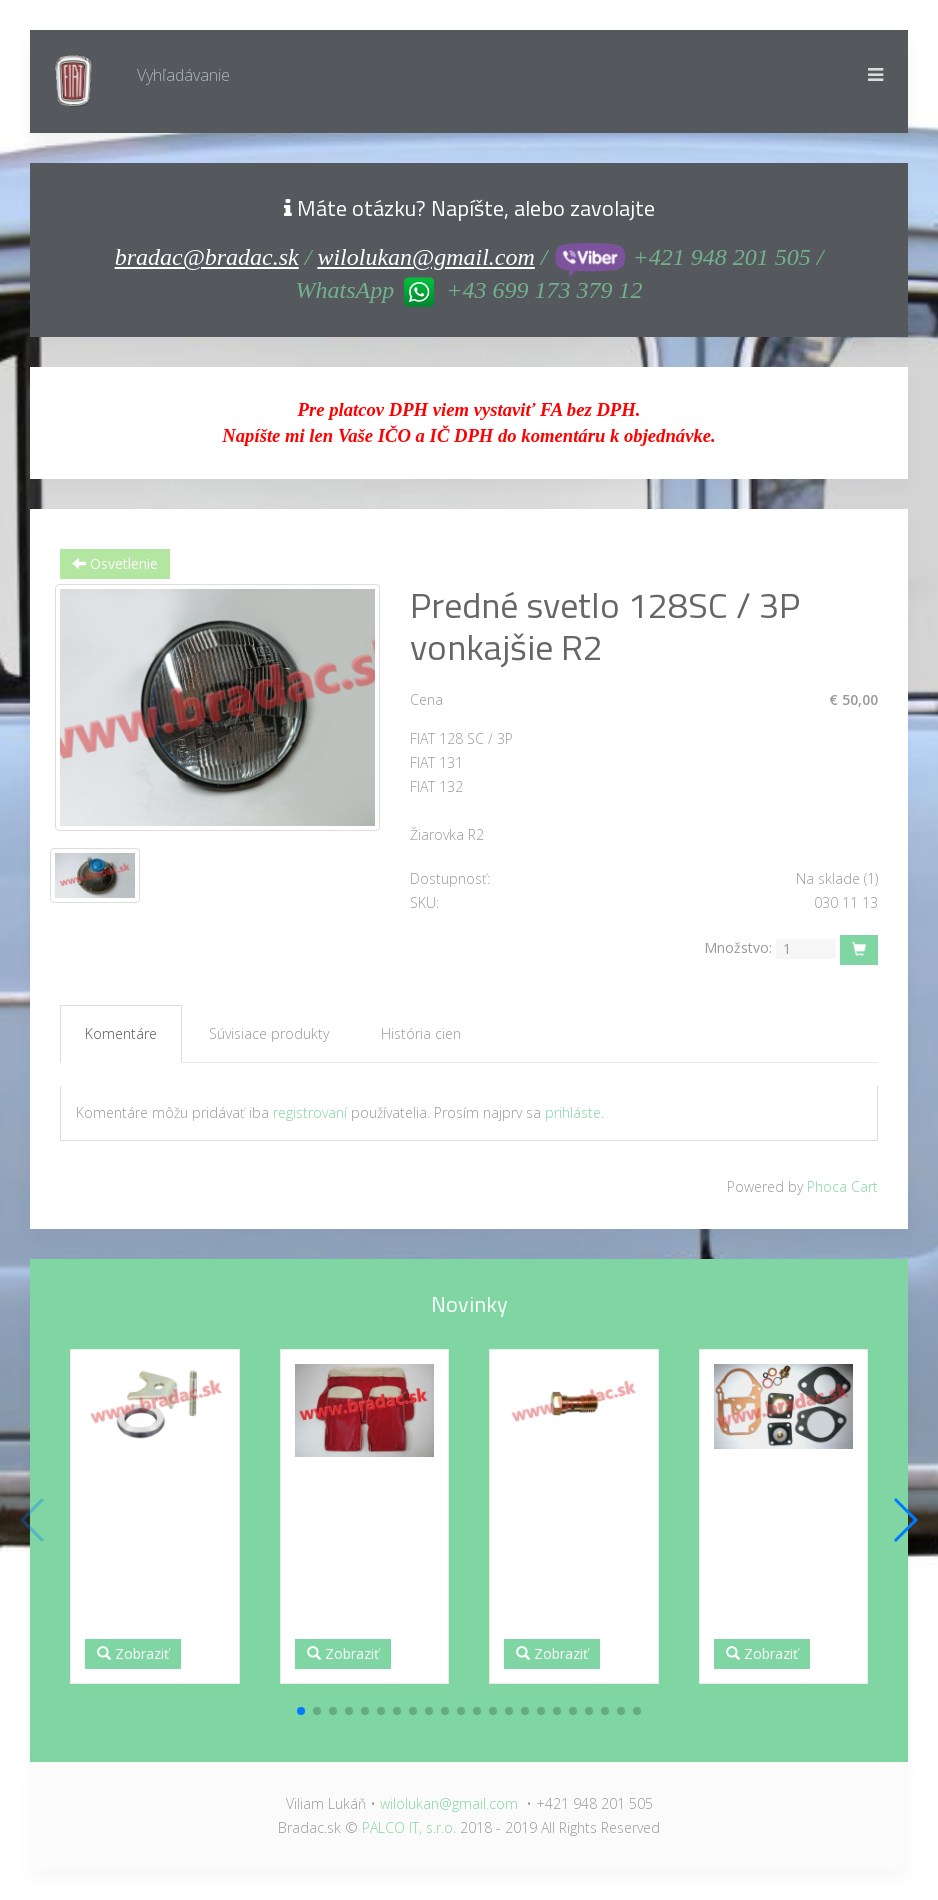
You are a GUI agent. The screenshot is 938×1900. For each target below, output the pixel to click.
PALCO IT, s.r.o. (409, 1827)
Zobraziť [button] (133, 1653)
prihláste (573, 1112)
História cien (421, 1033)
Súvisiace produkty (269, 1033)
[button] (301, 1711)
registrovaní (310, 1112)
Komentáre (121, 1033)
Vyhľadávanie (183, 75)
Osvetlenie (115, 563)
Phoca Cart (842, 1186)
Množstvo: (738, 947)
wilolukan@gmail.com (425, 257)
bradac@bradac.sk (207, 257)
